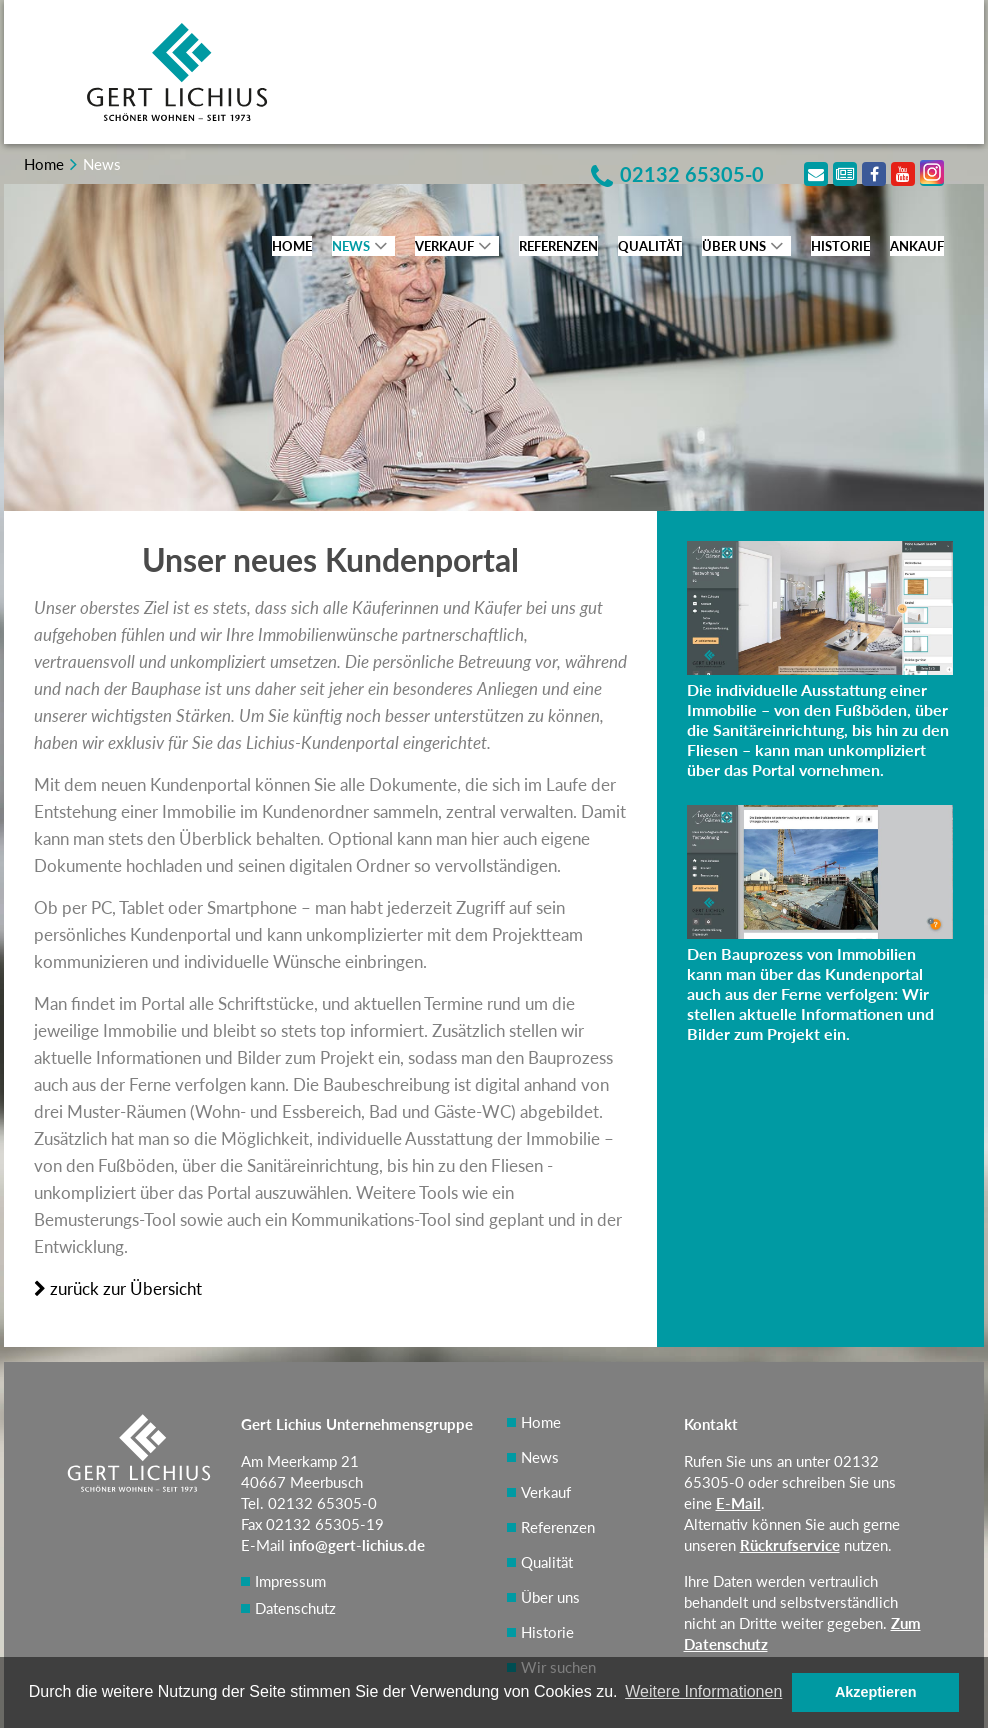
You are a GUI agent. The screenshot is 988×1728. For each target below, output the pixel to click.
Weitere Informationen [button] (703, 1691)
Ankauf (917, 246)
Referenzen (558, 246)
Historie (840, 246)
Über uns (734, 246)
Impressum (290, 1581)
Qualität (650, 246)
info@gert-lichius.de (357, 1545)
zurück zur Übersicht (118, 1288)
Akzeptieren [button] (876, 1692)
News (351, 246)
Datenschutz (295, 1608)
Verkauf (444, 246)
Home (292, 246)
